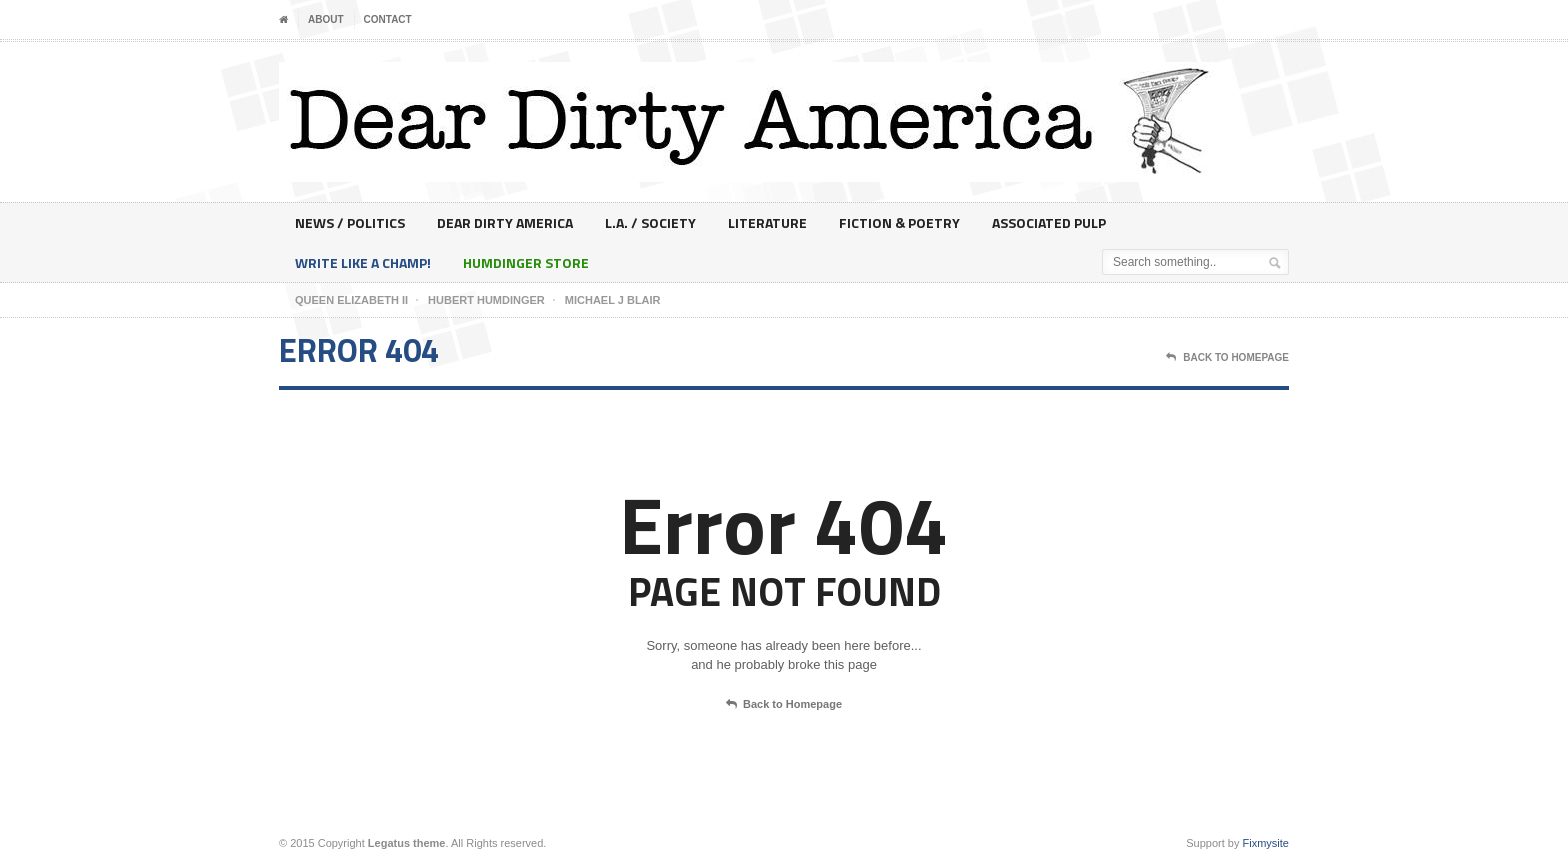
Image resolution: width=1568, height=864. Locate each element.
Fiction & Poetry (899, 222)
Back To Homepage (1227, 358)
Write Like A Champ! (363, 262)
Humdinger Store (526, 262)
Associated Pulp (1049, 222)
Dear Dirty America (505, 222)
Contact (388, 19)
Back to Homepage (784, 705)
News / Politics (350, 222)
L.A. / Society (650, 222)
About (326, 19)
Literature (767, 222)
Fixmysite (1266, 843)
